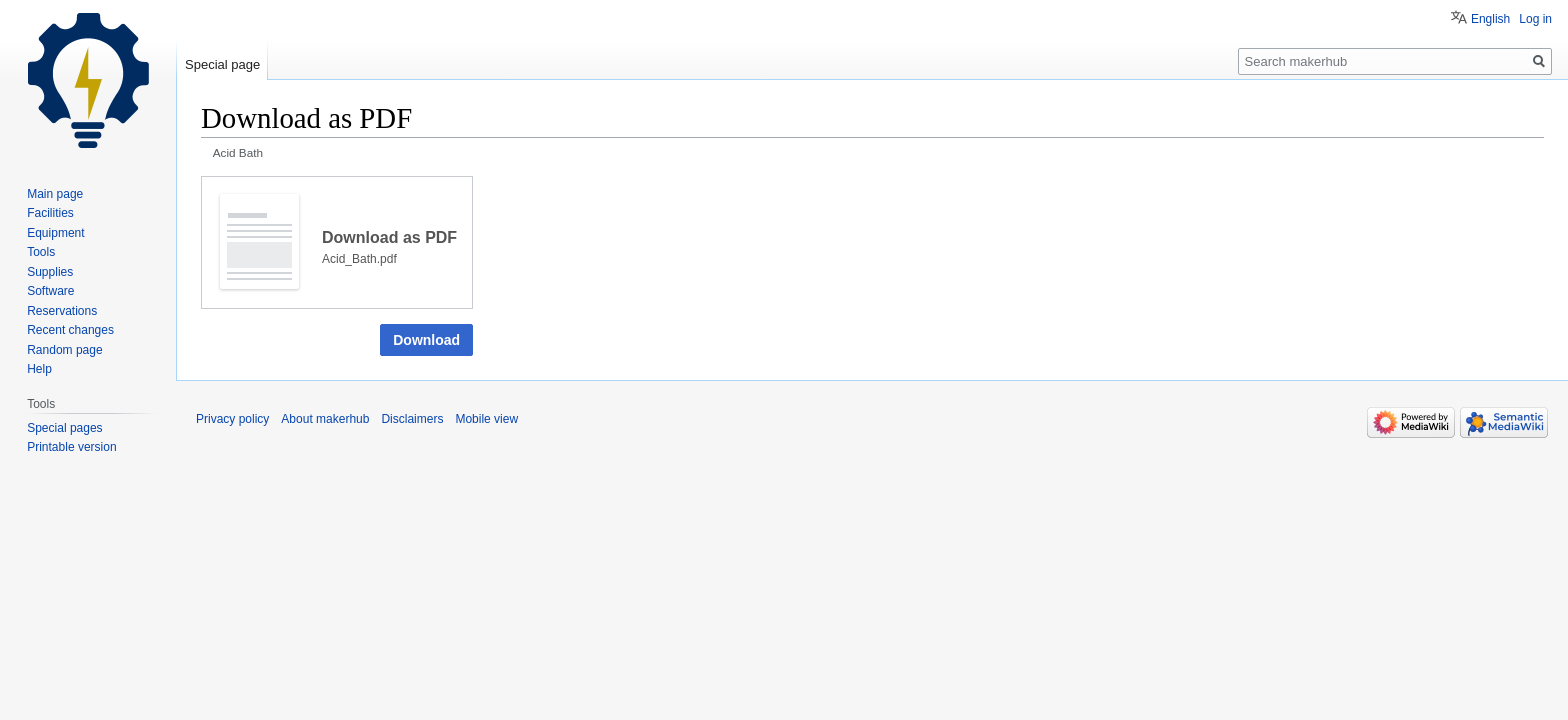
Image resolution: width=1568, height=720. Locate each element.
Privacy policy (232, 419)
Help (39, 369)
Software (50, 291)
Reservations (62, 311)
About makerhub (325, 419)
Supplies (50, 272)
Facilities (50, 213)
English (1490, 19)
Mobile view (486, 419)
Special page (222, 64)
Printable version (71, 447)
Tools (41, 252)
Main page (55, 194)
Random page (64, 350)
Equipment (55, 233)
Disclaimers (412, 419)
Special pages (64, 428)
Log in (1535, 19)
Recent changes (70, 330)
